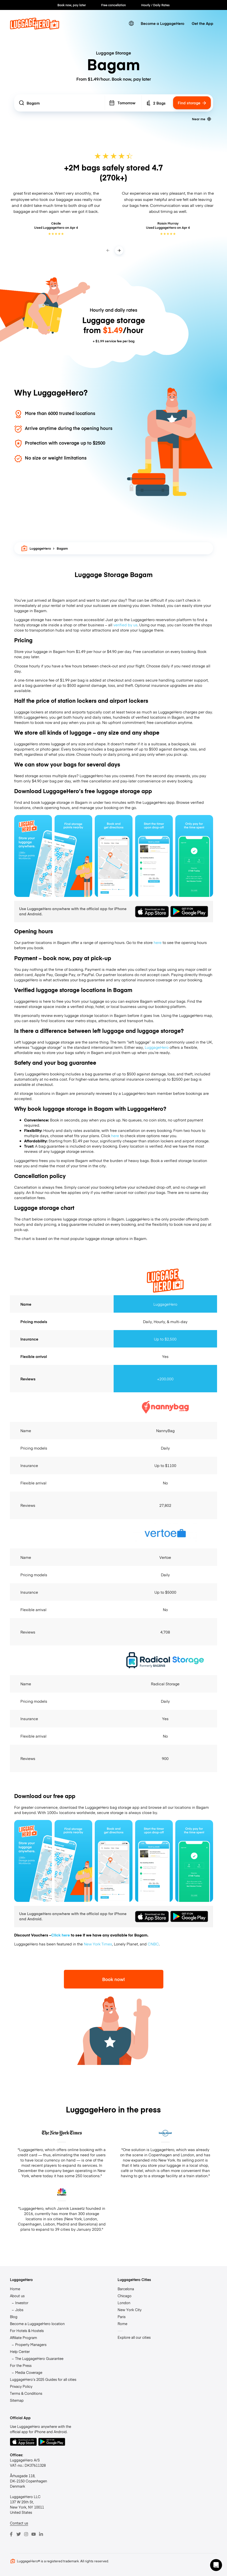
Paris (122, 2316)
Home (15, 2288)
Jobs (19, 2309)
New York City (129, 2309)
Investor (21, 2302)
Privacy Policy (21, 2386)
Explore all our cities (134, 2337)
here (158, 942)
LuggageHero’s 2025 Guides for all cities (43, 2379)
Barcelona (126, 2288)
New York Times (98, 1943)
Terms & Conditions (26, 2393)
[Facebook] (11, 2534)
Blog (13, 2316)
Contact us (19, 2522)
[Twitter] (19, 2534)
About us (17, 2295)
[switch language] (131, 23)
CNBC (153, 1943)
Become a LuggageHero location (37, 2323)
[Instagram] (26, 2534)
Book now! (113, 1979)
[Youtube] (34, 2534)
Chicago (125, 2295)
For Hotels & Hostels (27, 2330)
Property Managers (30, 2344)
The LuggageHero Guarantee (39, 2358)
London (124, 2302)
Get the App (202, 23)
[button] (216, 2565)
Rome (122, 2323)
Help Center (20, 2351)
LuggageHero (36, 548)
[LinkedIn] (41, 2534)
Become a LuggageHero (162, 23)
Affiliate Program (23, 2337)
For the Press (21, 2365)
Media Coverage (28, 2372)
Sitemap (17, 2400)
